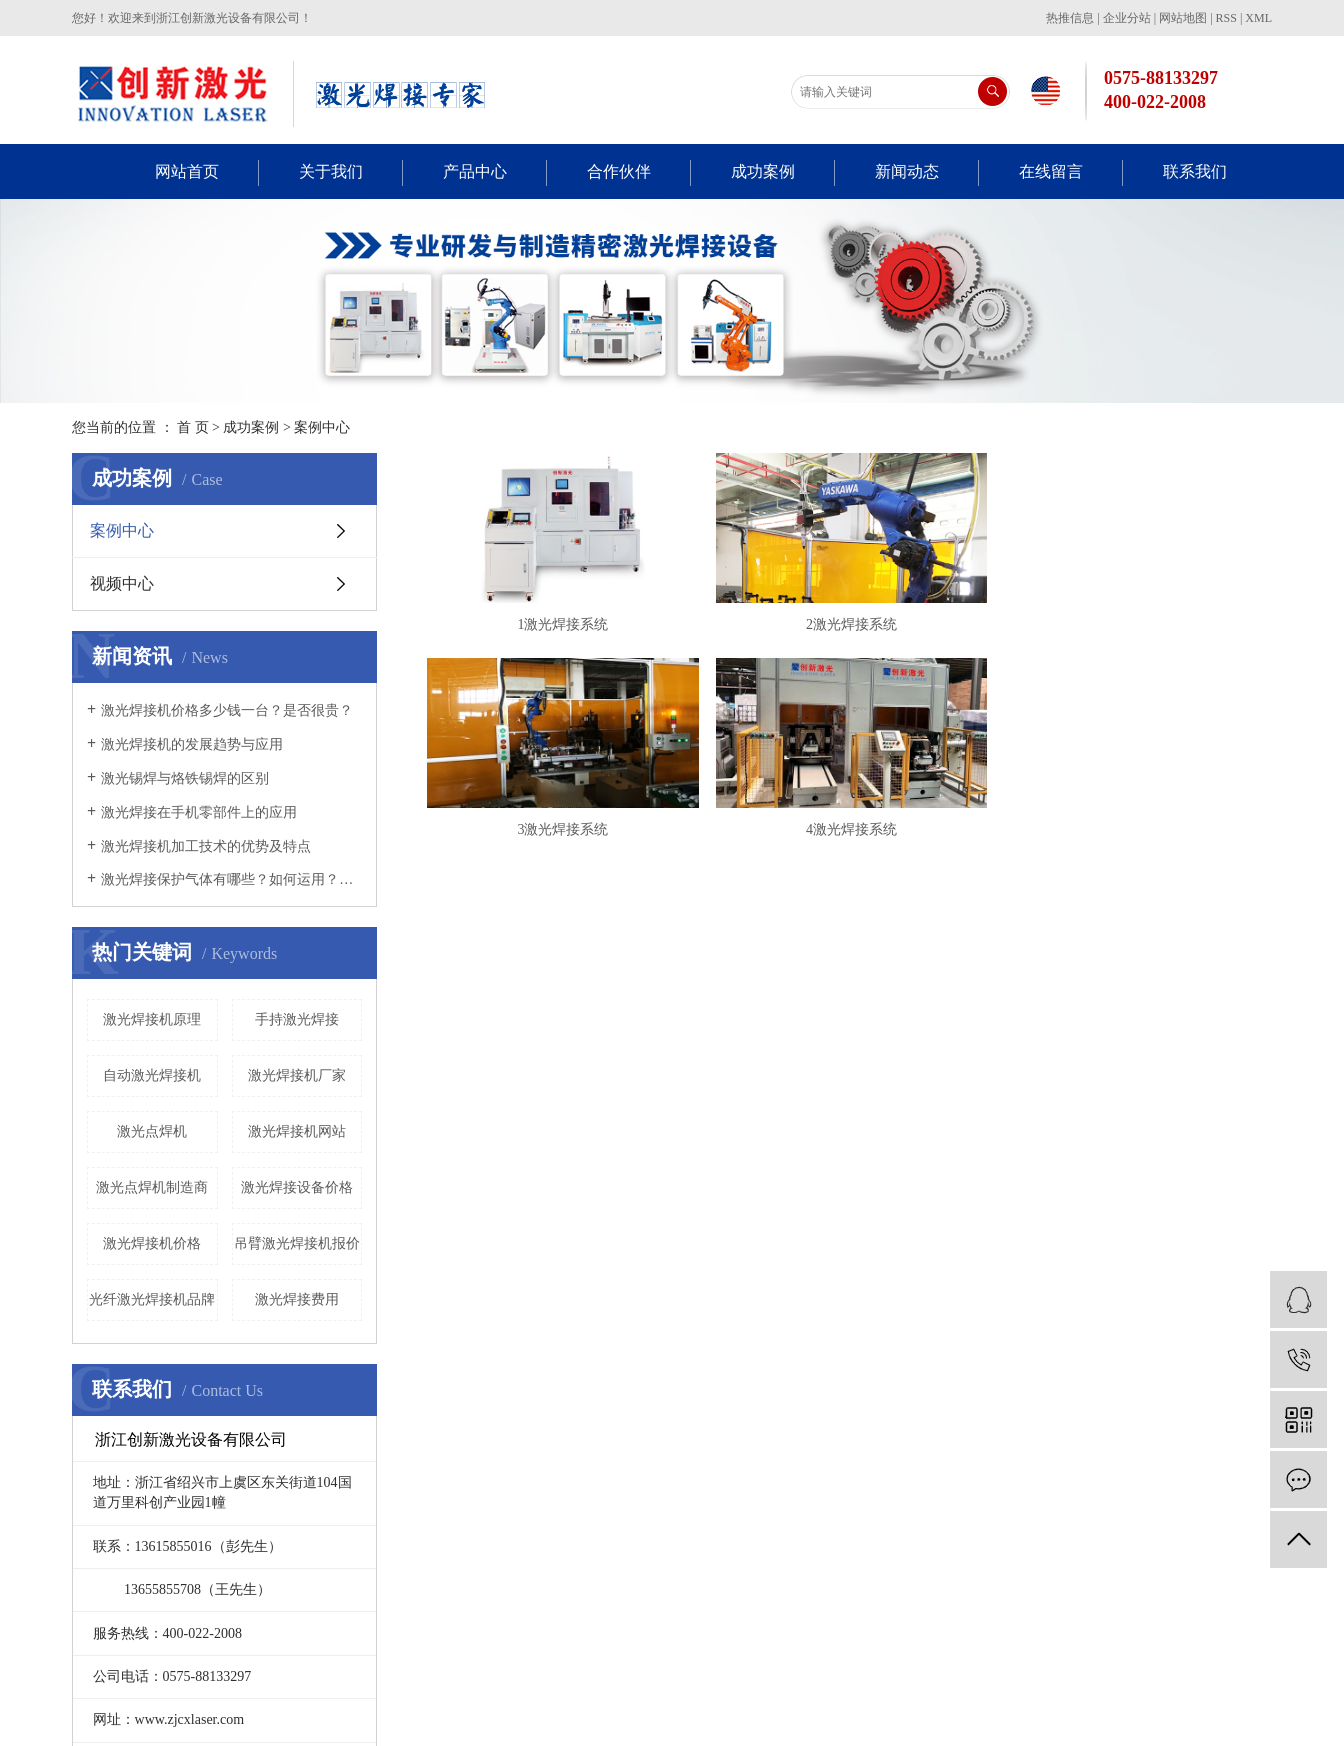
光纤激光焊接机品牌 (152, 1299)
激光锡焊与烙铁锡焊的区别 (185, 778)
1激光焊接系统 (566, 628)
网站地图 (1183, 18)
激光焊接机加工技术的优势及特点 (206, 846)
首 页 (193, 427)
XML (1258, 18)
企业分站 (1127, 18)
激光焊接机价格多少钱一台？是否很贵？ (227, 710)
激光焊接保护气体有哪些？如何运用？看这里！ (231, 879)
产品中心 (475, 171)
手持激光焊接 (297, 1019)
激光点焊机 (152, 1131)
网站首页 (187, 171)
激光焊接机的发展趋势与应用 (192, 744)
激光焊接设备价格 (297, 1187)
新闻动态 (907, 171)
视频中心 (122, 583)
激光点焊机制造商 (152, 1187)
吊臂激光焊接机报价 (297, 1243)
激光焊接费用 (297, 1299)
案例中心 (322, 427)
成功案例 (763, 171)
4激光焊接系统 (862, 837)
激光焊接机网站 (297, 1131)
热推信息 (1070, 18)
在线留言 (1051, 171)
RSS (1226, 18)
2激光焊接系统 (862, 628)
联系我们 (1195, 171)
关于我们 (331, 171)
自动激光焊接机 (152, 1075)
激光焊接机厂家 (297, 1075)
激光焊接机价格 (152, 1243)
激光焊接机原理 (152, 1019)
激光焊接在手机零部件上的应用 (199, 812)
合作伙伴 (619, 171)
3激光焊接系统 (566, 837)
